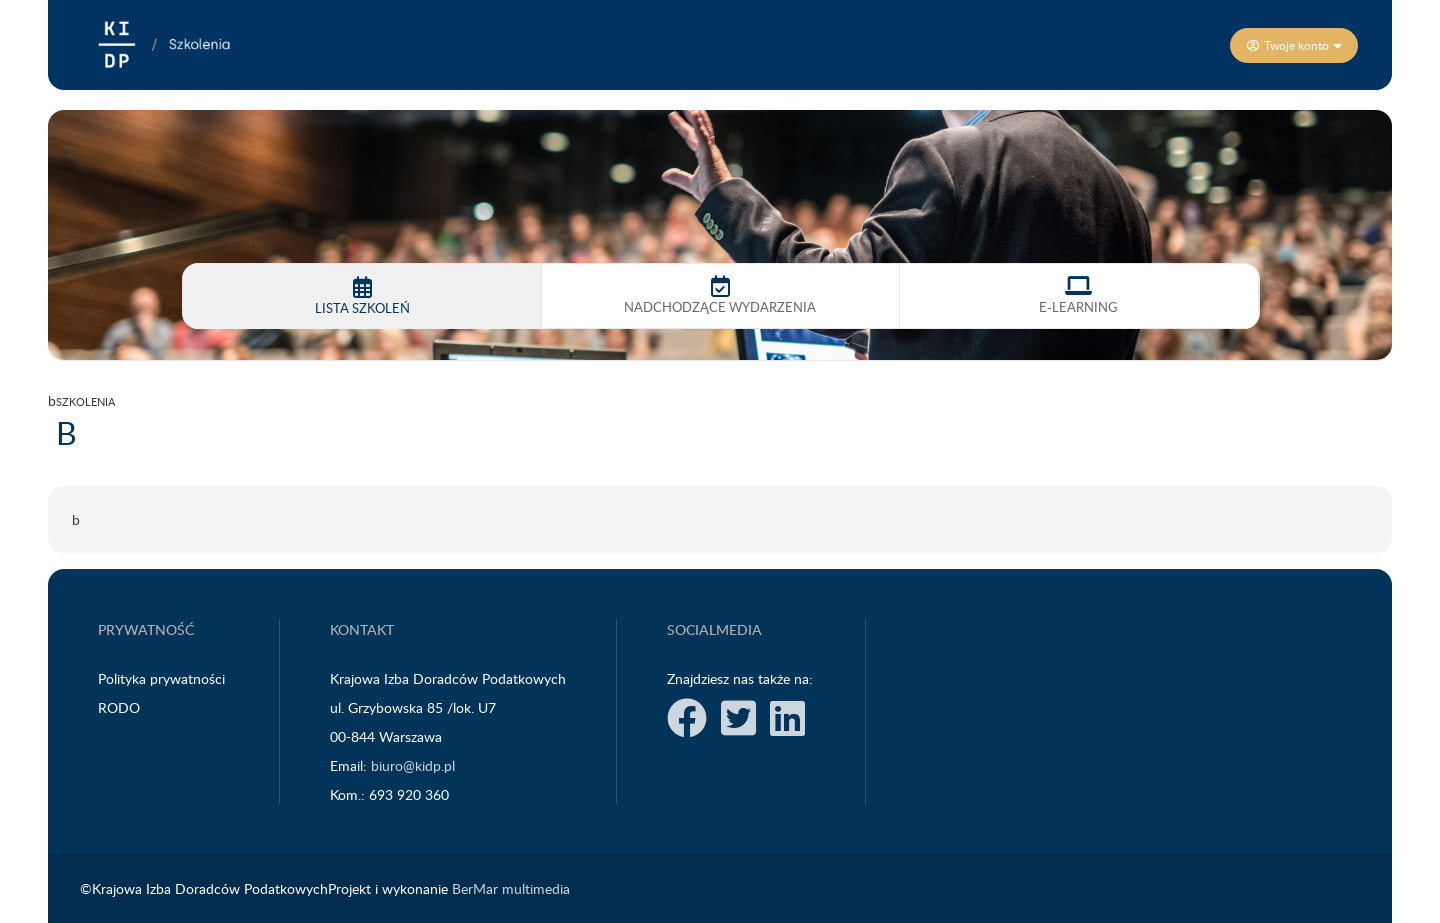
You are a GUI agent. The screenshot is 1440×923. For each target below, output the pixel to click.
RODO (121, 707)
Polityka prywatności (163, 678)
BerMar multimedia (511, 888)
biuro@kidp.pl (413, 765)
